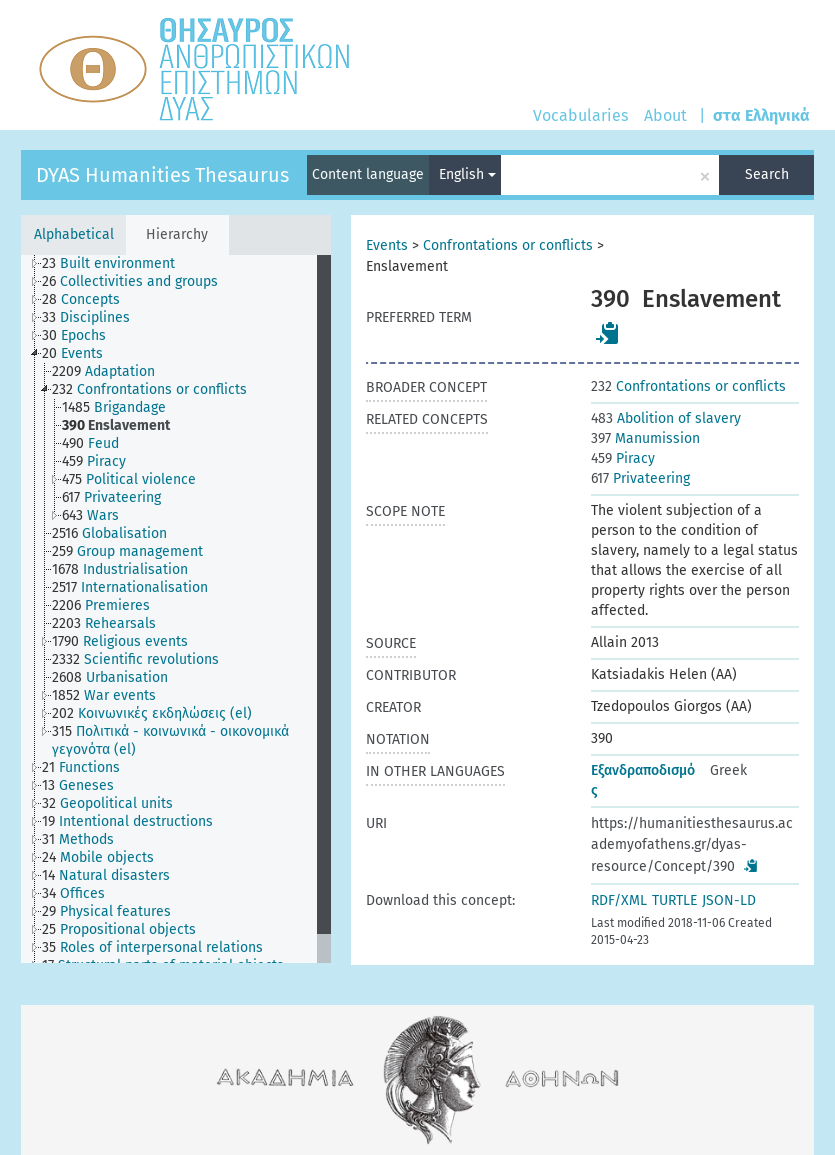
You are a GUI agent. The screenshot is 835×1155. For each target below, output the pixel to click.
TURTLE (674, 900)
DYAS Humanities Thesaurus (162, 175)
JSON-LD (729, 900)
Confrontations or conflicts (508, 245)
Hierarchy (177, 234)
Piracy (623, 458)
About (665, 115)
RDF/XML (619, 900)
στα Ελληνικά (761, 115)
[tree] (176, 609)
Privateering (640, 478)
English (467, 174)
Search (767, 174)
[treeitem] (117, 264)
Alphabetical (74, 234)
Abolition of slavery (666, 418)
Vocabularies (580, 115)
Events (387, 245)
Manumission (645, 438)
